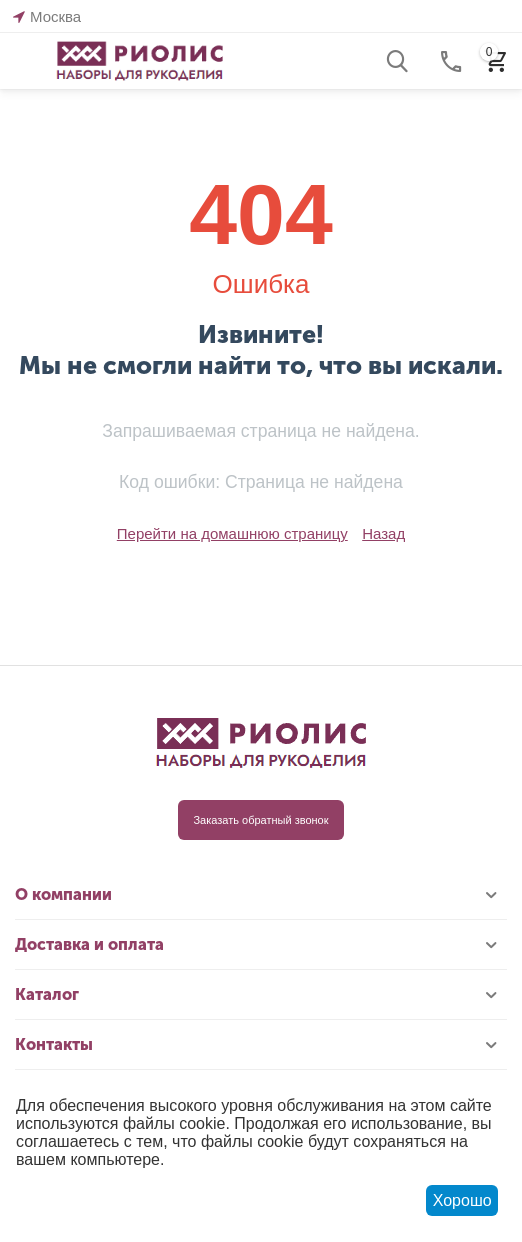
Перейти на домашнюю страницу (232, 533)
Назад (383, 533)
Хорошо (462, 1200)
